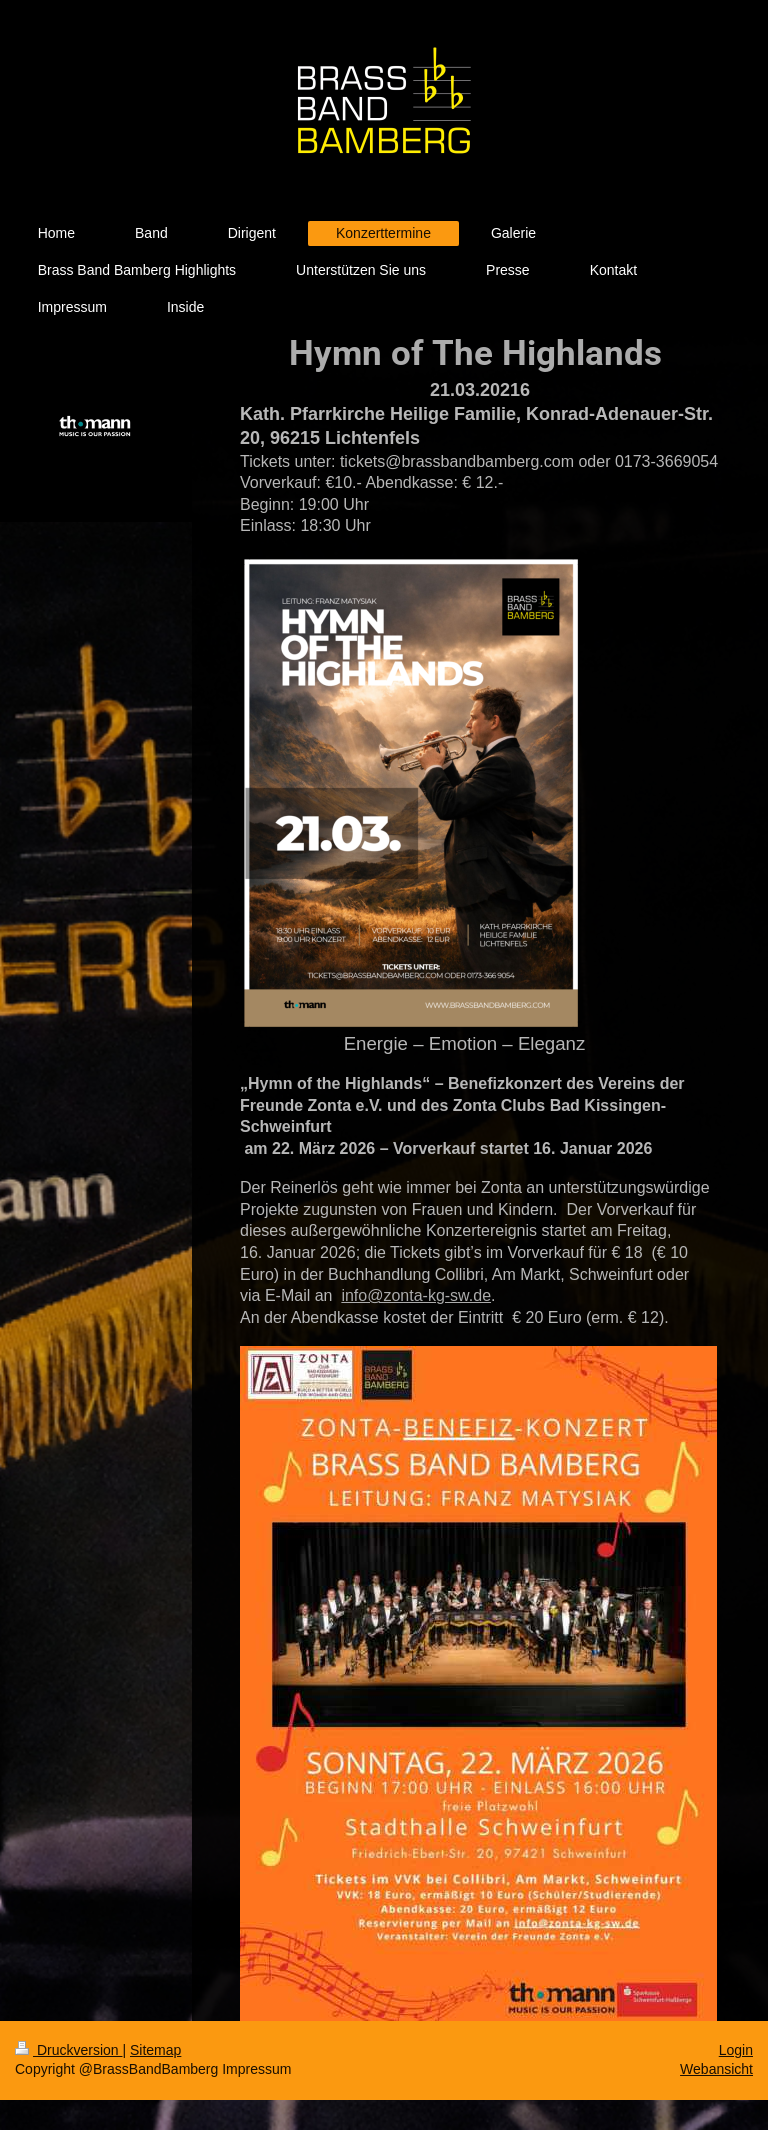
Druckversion (68, 2050)
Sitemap (155, 2050)
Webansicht (716, 2069)
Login (736, 2050)
